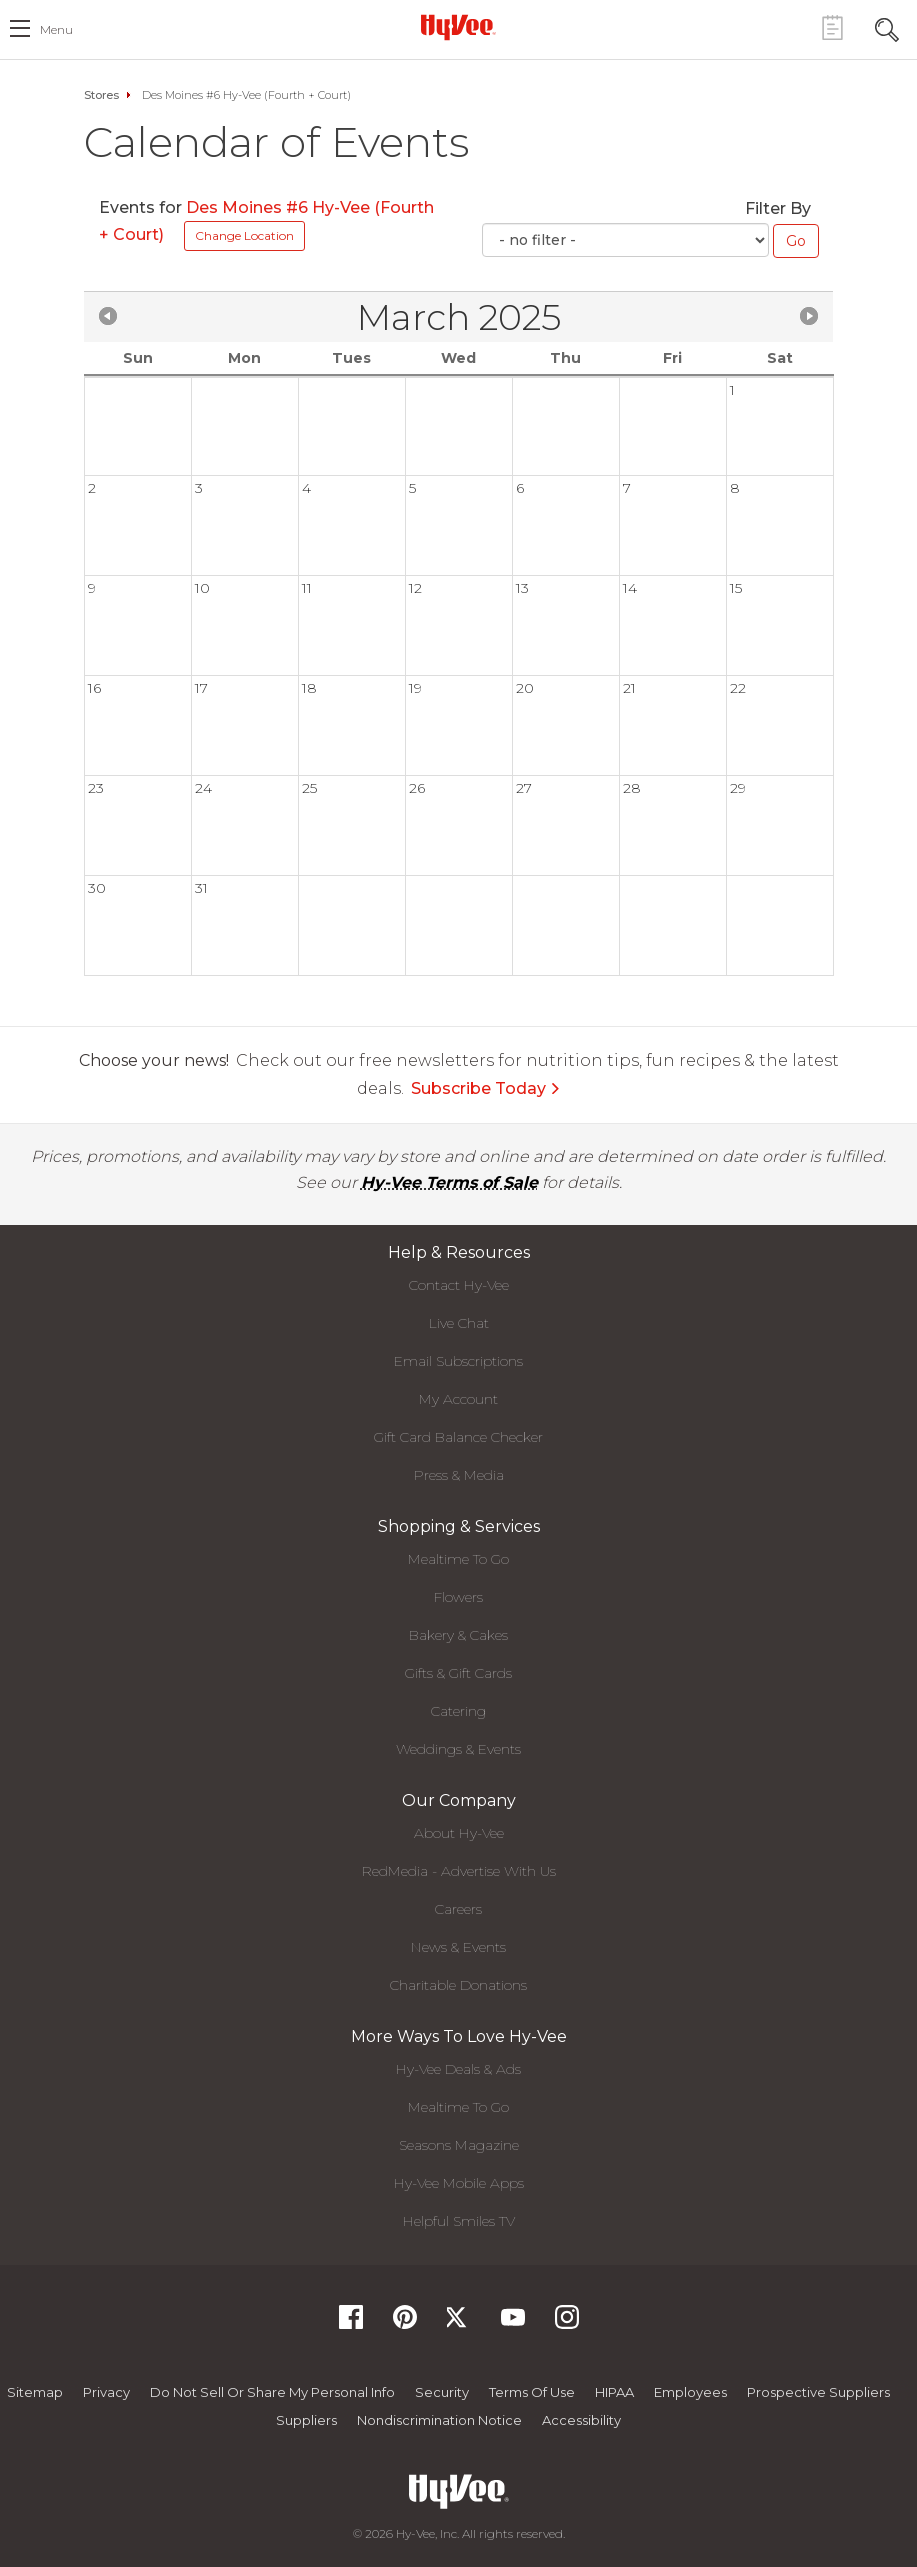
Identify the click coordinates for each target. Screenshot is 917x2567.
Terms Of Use (532, 2392)
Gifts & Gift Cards (458, 1673)
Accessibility (581, 2420)
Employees (690, 2392)
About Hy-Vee (459, 1833)
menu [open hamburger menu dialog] (56, 29)
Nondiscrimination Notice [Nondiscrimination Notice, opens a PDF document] (439, 2420)
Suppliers (306, 2420)
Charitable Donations (458, 1985)
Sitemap (35, 2392)
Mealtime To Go (458, 1559)
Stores (101, 95)
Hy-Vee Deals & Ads (458, 2069)
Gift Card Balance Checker (458, 1437)
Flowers (458, 1597)
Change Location (244, 235)
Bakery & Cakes (458, 1635)
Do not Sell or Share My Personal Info (272, 2392)
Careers (458, 1909)
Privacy (106, 2392)
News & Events (458, 1947)
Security (442, 2392)
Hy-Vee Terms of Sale (449, 1182)
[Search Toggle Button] (887, 27)
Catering (458, 1711)
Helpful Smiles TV (459, 2221)
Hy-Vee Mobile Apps (459, 2183)
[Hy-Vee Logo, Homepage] (459, 27)
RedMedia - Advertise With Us (459, 1871)
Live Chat (459, 1323)
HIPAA (614, 2392)
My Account (458, 1399)
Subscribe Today (486, 1088)
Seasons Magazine (459, 2145)
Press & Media (459, 1475)
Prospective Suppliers (818, 2392)
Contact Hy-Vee (459, 1285)
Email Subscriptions (458, 1361)
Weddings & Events (458, 1749)
